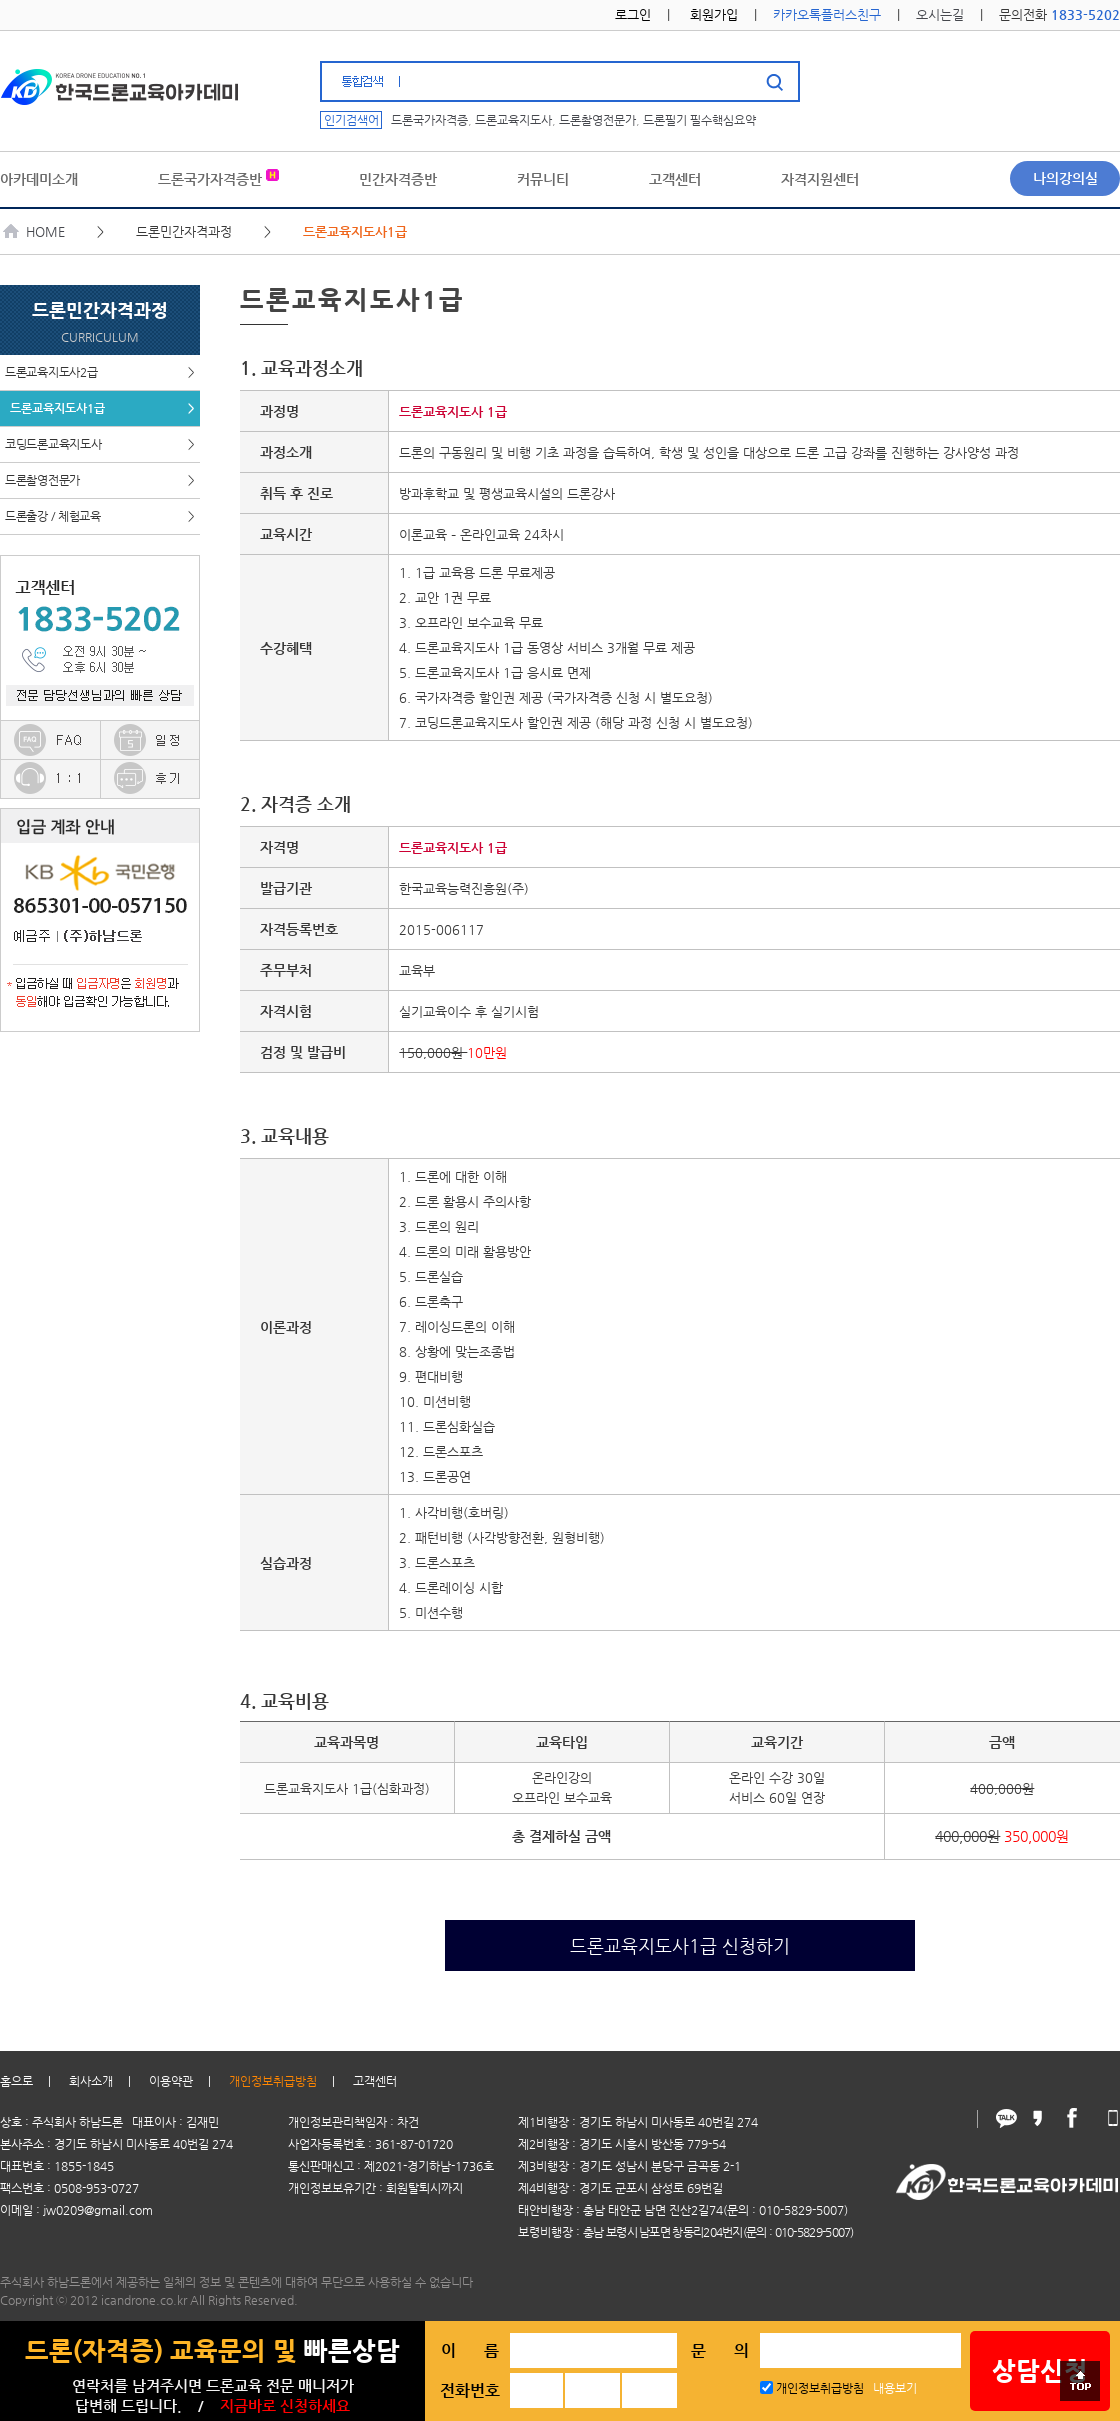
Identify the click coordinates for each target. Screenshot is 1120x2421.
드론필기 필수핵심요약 (699, 120)
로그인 (633, 14)
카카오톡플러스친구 (827, 14)
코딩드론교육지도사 (100, 444)
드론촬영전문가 (597, 120)
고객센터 (375, 2081)
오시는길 (940, 14)
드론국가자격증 (429, 120)
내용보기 (895, 2388)
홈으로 (16, 2081)
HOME (34, 231)
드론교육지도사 (513, 120)
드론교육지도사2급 (100, 372)
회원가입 (714, 14)
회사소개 (91, 2081)
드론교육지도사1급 (102, 408)
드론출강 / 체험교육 (100, 516)
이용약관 (171, 2081)
